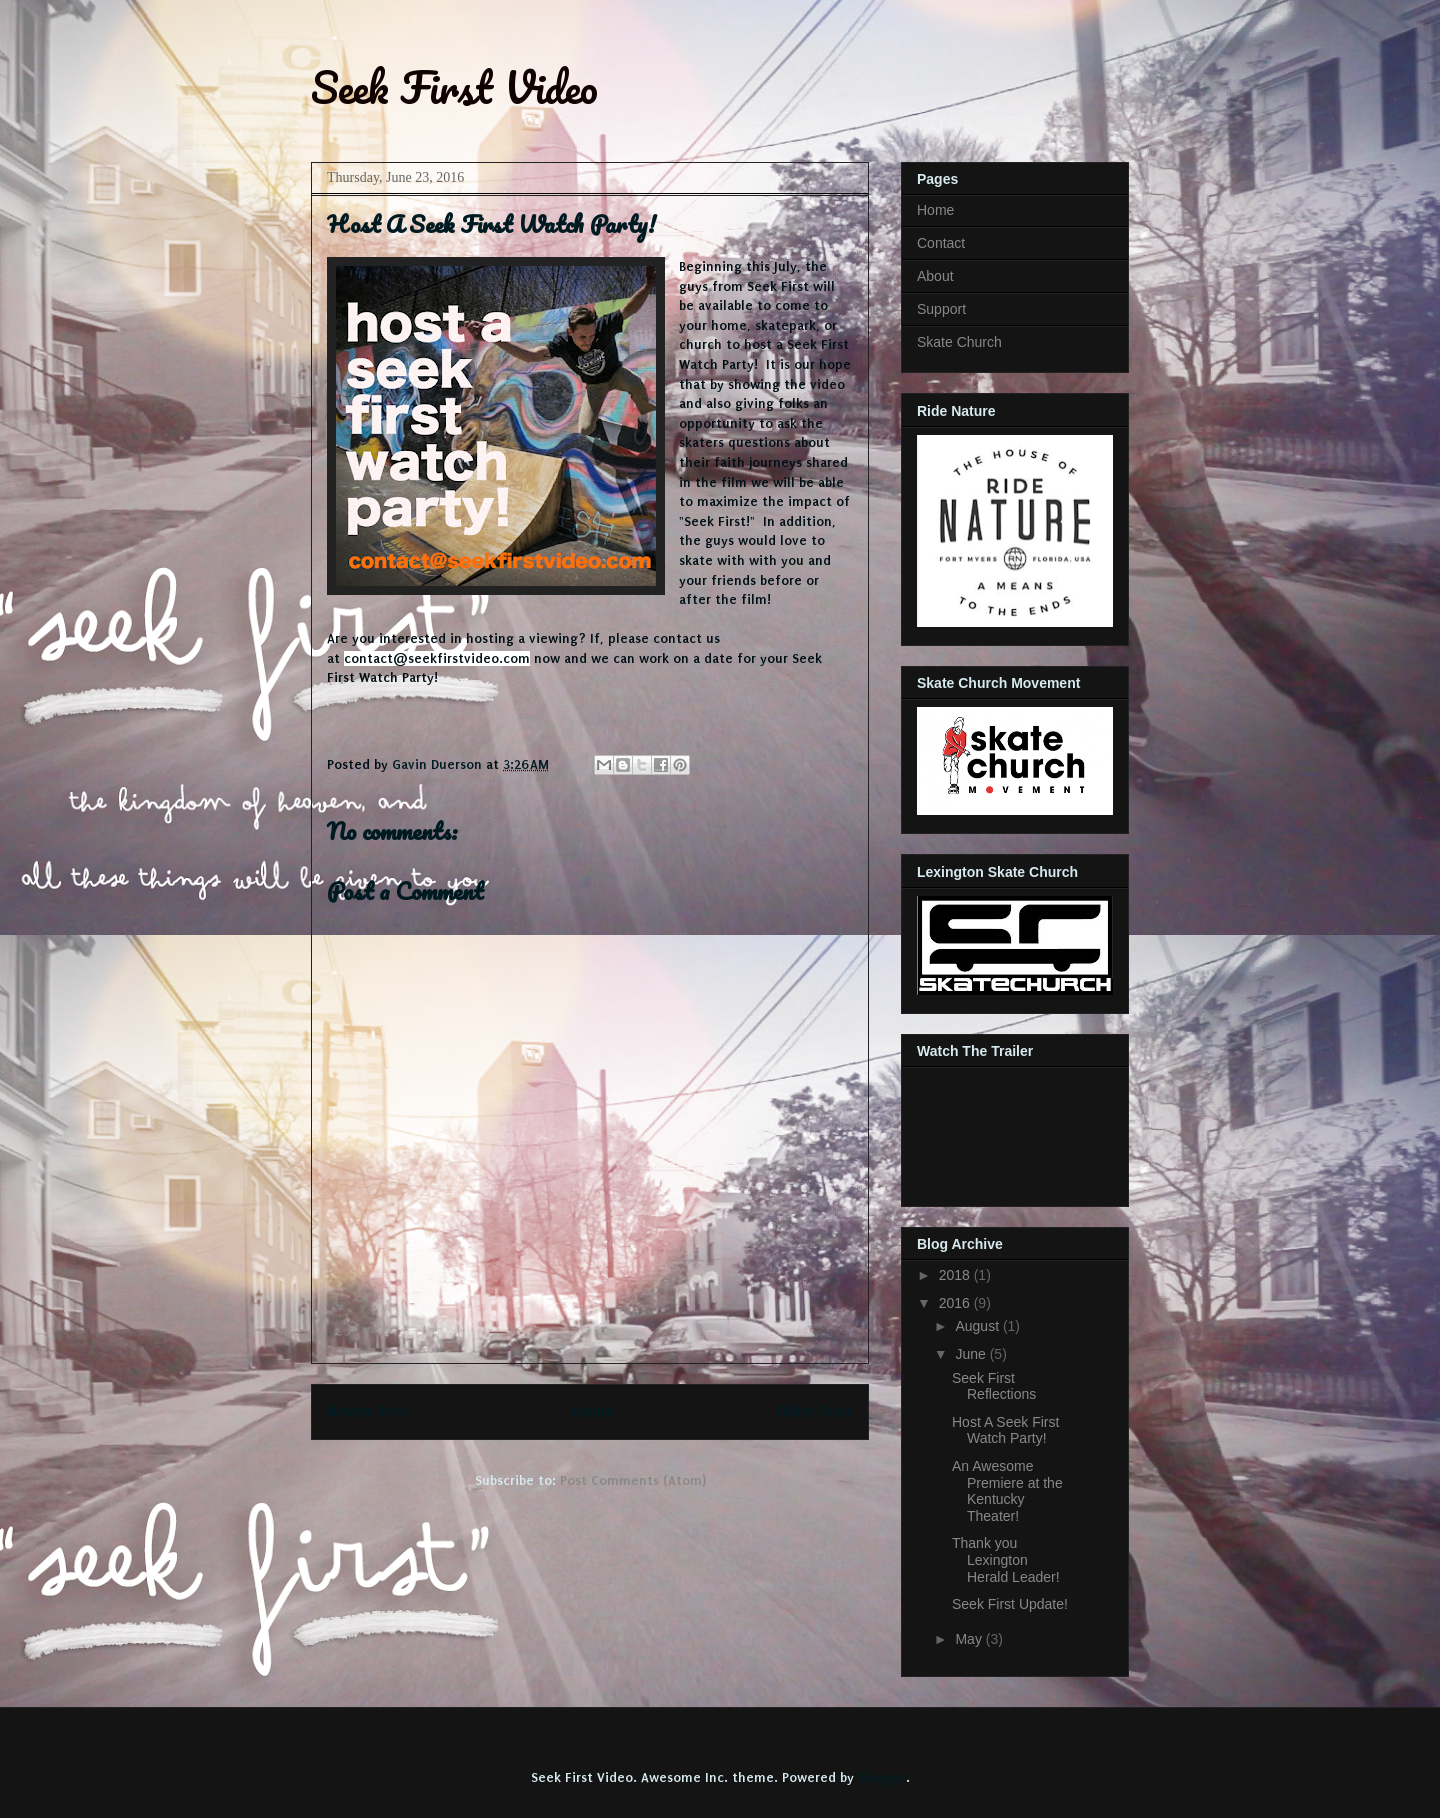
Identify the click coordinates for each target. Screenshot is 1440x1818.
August (978, 1326)
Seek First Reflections (994, 1386)
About (935, 276)
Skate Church (959, 342)
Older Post (814, 1411)
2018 (956, 1275)
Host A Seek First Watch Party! (1005, 1430)
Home (593, 1411)
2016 (956, 1303)
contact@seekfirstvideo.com (437, 658)
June (972, 1354)
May (970, 1639)
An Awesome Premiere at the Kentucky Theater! (1007, 1491)
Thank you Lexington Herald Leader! (1006, 1560)
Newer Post (369, 1411)
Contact (941, 243)
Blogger (882, 1777)
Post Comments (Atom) (633, 1480)
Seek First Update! (1010, 1604)
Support (941, 309)
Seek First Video (454, 87)
